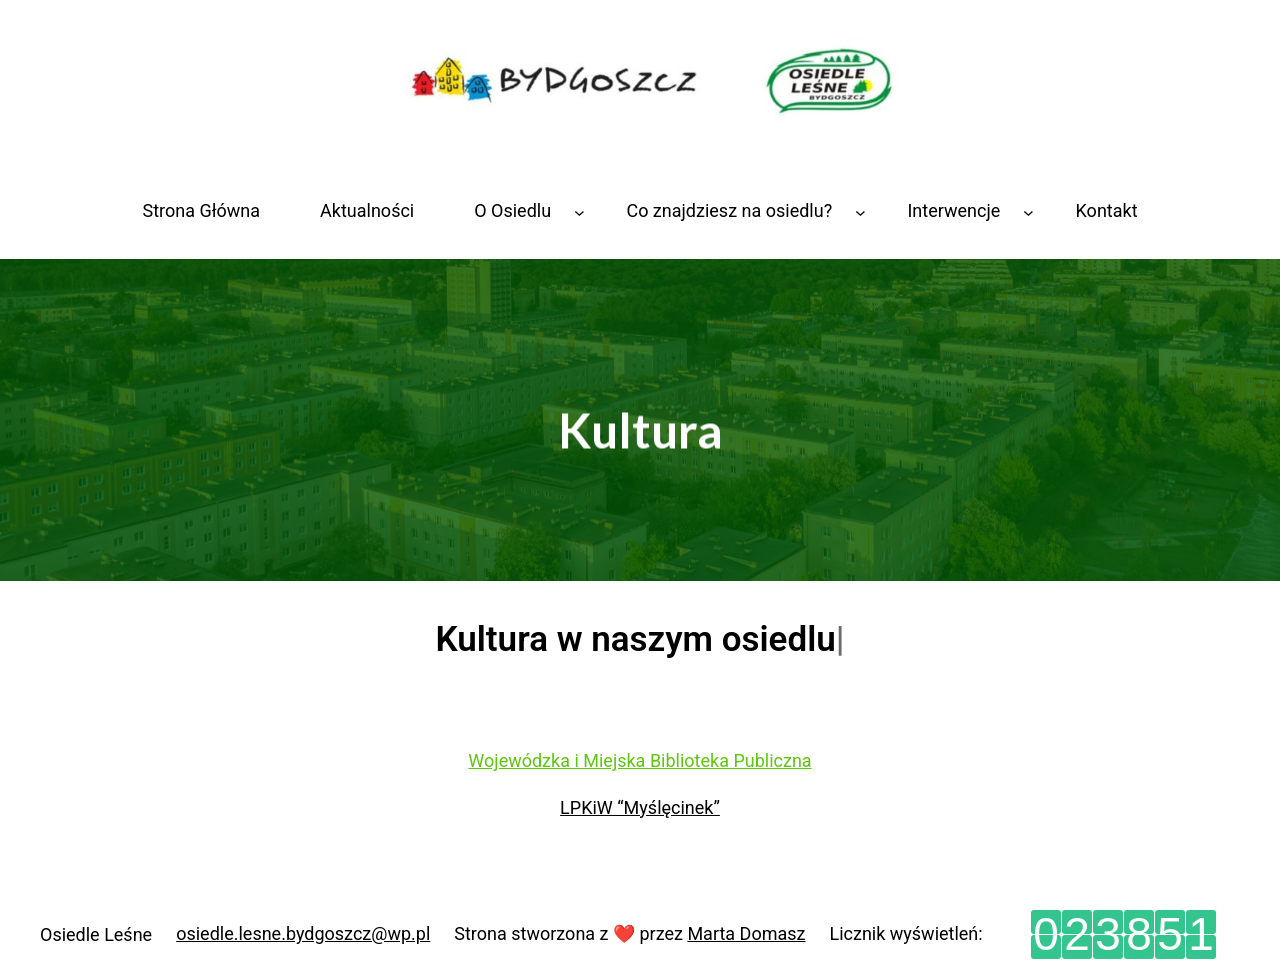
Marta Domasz (746, 933)
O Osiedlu (512, 210)
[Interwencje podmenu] (1028, 211)
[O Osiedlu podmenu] (579, 211)
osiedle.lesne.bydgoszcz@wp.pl (303, 933)
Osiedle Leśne (96, 934)
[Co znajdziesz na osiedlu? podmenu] (860, 211)
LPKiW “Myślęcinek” (640, 807)
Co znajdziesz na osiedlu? (729, 210)
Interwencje (953, 210)
